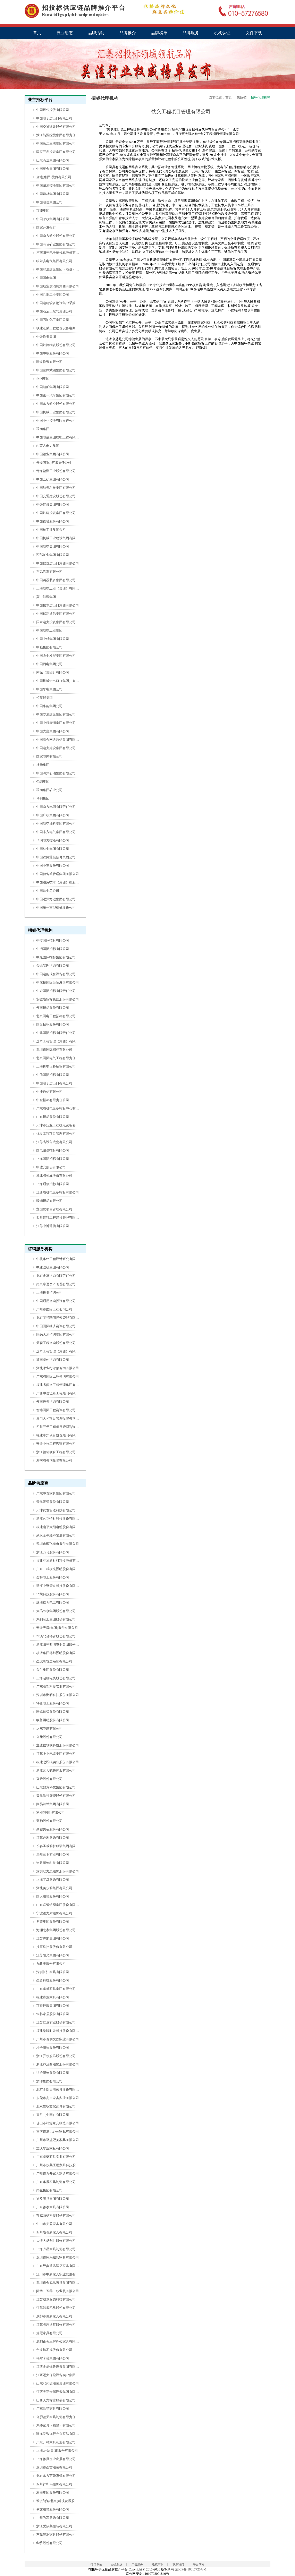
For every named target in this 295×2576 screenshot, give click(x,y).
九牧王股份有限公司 (50, 1963)
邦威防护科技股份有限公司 (55, 2215)
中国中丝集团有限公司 (52, 639)
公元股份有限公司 (48, 1737)
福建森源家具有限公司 (52, 1997)
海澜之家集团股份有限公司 (55, 1930)
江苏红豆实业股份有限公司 (55, 2022)
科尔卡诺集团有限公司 (52, 2358)
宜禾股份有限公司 (48, 1779)
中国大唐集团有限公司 (52, 731)
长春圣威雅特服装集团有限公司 (57, 1846)
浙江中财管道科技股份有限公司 (57, 1585)
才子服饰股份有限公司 (52, 2047)
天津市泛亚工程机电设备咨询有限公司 (57, 1125)
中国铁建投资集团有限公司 (55, 513)
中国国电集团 (45, 278)
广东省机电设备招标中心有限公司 (57, 1108)
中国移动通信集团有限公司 (55, 613)
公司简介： (107, 125)
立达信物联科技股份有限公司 (57, 1745)
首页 (37, 33)
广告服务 (137, 2564)
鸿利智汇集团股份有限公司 (55, 1619)
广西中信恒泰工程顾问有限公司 (57, 1393)
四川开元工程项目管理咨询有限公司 (57, 1427)
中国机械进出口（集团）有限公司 (57, 681)
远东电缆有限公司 (48, 1728)
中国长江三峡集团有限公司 (55, 143)
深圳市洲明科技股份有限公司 (57, 1695)
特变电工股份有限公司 (52, 1703)
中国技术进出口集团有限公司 (57, 605)
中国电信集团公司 (48, 202)
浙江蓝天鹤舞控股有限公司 (55, 1770)
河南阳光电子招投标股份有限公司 (57, 252)
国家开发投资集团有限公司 (55, 152)
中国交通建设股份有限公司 (55, 126)
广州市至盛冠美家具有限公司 (57, 2140)
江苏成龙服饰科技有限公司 (55, 2299)
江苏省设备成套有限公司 (53, 1142)
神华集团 (42, 765)
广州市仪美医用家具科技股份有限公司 (57, 2165)
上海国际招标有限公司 (52, 1159)
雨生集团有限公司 (48, 2190)
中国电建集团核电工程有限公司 (57, 437)
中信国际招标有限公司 (52, 1075)
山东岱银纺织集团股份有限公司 (57, 1905)
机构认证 (222, 33)
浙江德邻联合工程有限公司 (55, 1452)
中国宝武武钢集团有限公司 (55, 370)
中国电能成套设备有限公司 (55, 974)
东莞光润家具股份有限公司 (55, 2534)
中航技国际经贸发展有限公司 (57, 982)
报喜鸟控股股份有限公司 (53, 1947)
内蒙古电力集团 (47, 445)
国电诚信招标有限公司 (52, 1150)
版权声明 (157, 2564)
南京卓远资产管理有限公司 (55, 1284)
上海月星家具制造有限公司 (55, 2249)
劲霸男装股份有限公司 (52, 1829)
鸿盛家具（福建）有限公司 (55, 2425)
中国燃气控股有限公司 (52, 110)
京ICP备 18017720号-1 (190, 2569)
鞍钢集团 (42, 429)
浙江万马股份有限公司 (52, 1552)
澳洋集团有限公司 (48, 2081)
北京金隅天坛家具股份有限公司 (57, 2089)
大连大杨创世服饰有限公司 (55, 2240)
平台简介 (198, 2564)
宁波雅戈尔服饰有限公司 (53, 1913)
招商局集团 (44, 697)
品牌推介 (127, 33)
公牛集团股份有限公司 (52, 1669)
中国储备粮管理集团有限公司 (57, 874)
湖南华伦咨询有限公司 (52, 1359)
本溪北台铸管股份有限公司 (55, 1636)
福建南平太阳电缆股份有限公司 (57, 1527)
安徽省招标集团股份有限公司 (57, 999)
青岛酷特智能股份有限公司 (55, 1795)
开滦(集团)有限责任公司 (53, 462)
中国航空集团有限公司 (52, 546)
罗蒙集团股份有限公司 (52, 1921)
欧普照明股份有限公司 (52, 1720)
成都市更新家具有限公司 (53, 2316)
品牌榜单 (159, 33)
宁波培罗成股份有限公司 (53, 2350)
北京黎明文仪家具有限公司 (55, 2106)
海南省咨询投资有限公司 (53, 1460)
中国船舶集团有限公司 (52, 387)
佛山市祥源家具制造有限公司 (57, 2123)
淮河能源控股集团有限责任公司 (57, 135)
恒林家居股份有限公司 (52, 2014)
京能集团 (42, 210)
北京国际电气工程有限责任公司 (57, 1058)
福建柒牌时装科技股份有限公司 (57, 2030)
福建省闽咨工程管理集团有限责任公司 (57, 1385)
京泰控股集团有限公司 (52, 2005)
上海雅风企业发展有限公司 (55, 2459)
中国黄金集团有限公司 (52, 168)
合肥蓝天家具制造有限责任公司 (57, 2417)
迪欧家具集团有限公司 (52, 2198)
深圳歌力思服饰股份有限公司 (57, 1871)
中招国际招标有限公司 (52, 949)
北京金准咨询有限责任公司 (55, 1275)
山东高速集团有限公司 (52, 160)
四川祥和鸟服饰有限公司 (53, 2484)
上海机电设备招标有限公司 (55, 1066)
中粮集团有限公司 (48, 647)
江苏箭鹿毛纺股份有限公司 (55, 2308)
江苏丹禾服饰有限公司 (52, 1837)
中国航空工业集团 (48, 630)
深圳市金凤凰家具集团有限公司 (57, 2282)
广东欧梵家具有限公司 (52, 2408)
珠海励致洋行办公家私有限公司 (57, 2434)
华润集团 (42, 378)
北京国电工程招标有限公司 (55, 1016)
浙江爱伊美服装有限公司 (53, 2526)
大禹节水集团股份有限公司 (55, 1611)
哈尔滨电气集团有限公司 (53, 261)
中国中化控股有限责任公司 (55, 420)
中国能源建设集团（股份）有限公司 (57, 269)
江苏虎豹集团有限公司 (52, 1938)
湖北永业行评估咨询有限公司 (57, 1368)
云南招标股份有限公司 (52, 1007)
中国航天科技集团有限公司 (55, 487)
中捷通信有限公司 (48, 1091)
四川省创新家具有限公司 (53, 2232)
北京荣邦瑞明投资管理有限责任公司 (57, 1317)
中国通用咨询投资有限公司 (55, 1301)
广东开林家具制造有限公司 (55, 2442)
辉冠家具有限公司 (48, 2333)
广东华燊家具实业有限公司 (55, 2156)
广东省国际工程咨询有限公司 (57, 1376)
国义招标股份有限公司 (52, 1024)
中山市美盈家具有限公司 (53, 2224)
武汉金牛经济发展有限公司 (55, 1535)
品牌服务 (191, 33)
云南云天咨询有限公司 (52, 1401)
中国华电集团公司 (48, 689)
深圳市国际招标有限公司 (53, 1049)
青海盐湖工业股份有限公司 (55, 471)
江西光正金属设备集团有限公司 (57, 2392)
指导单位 (96, 2564)
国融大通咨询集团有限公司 (55, 1334)
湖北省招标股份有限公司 (53, 1175)
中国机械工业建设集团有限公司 (57, 538)
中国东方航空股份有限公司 (55, 403)
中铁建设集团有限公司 (52, 504)
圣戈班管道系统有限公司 (53, 1661)
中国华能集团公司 (48, 706)
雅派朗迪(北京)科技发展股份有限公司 (57, 2501)
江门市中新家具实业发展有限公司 (57, 2274)
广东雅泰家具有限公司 (52, 2207)
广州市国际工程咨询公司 (53, 1309)
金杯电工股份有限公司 (52, 1577)
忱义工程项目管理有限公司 (55, 1133)
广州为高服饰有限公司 (52, 2517)
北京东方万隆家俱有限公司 (55, 2475)
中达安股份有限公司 (50, 1167)
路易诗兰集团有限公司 (52, 1804)
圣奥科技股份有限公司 (52, 1980)
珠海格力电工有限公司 (52, 1602)
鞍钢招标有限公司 (48, 1201)
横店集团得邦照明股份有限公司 (57, 1653)
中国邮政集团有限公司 (52, 219)
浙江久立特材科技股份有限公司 (57, 1518)
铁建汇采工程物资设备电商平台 (57, 328)
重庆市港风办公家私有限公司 (57, 2131)
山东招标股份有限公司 (52, 1117)
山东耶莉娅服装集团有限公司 (57, 2383)
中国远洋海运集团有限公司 (55, 899)
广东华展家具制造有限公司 (55, 2182)
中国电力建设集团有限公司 (55, 748)
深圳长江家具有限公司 (52, 1972)
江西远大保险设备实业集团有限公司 (57, 2375)
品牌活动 (96, 33)
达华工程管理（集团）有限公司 (57, 1041)
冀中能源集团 (45, 597)
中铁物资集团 (45, 336)
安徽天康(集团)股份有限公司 (56, 1627)
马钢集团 (42, 798)
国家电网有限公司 (48, 756)
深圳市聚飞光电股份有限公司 (57, 1544)
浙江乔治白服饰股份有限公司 (57, 2064)
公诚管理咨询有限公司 (52, 965)
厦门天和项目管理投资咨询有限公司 (57, 1418)
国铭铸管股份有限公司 (52, 1711)
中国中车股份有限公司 (52, 865)
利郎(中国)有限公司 (50, 1812)
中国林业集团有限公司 (52, 848)
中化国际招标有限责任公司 (55, 1033)
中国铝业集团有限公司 (52, 454)
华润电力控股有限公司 (52, 840)
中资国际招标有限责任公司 (55, 991)
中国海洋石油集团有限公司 (55, 773)
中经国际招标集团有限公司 (55, 957)
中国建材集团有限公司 (52, 194)
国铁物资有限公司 (48, 361)
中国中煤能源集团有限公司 (55, 723)
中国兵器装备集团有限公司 (55, 580)
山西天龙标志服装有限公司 (55, 2400)
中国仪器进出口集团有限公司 (57, 563)
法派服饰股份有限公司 (52, 2072)
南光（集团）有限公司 (52, 672)
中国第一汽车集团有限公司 (55, 395)
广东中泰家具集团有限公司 (55, 1493)
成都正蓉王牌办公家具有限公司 (57, 2341)
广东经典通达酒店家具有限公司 (57, 2266)
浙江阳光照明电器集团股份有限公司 (57, 1644)
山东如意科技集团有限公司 (55, 1787)
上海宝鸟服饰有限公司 (52, 1879)
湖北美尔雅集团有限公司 (53, 1888)
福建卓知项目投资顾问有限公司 (57, 1435)
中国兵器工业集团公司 (52, 294)
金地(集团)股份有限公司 (53, 177)
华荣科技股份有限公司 (52, 1594)
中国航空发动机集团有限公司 (57, 286)
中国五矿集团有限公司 (52, 479)
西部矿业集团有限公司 (52, 555)
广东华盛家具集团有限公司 (55, 1989)
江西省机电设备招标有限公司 (57, 1192)
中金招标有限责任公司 (52, 1100)
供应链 (242, 97)
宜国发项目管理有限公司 (53, 1209)
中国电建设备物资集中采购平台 (57, 303)
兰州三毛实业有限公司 (52, 1854)
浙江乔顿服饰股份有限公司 (55, 2056)
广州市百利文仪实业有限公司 (57, 2039)
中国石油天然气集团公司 (53, 311)
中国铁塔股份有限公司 (52, 521)
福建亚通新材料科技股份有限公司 (57, 1560)
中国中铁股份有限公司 (52, 353)
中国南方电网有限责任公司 (55, 806)
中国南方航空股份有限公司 (55, 236)
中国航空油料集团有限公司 (55, 823)
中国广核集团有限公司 (52, 815)
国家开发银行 (45, 227)
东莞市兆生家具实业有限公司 (57, 2098)
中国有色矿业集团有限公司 (55, 244)
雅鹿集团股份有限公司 (52, 2492)
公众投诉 (117, 2564)
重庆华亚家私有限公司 (52, 2148)
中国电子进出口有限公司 (53, 118)
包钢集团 (42, 781)
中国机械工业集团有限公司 (55, 412)
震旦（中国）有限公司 (52, 2114)
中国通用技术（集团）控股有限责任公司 (57, 882)
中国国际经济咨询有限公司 (55, 1326)
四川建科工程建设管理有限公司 (57, 1217)
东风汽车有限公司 (48, 571)
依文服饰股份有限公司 (52, 2509)
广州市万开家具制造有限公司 (57, 2173)
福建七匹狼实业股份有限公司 (57, 1762)
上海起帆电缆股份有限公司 (55, 1678)
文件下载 (254, 33)
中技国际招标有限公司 (52, 940)
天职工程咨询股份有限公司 (55, 1343)
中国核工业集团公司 (50, 529)
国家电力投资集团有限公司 (55, 622)
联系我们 (178, 2564)
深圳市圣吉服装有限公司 (53, 2467)
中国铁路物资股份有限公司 (55, 345)
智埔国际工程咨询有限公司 (55, 1410)
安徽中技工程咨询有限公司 (55, 1443)
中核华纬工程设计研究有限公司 (57, 1259)
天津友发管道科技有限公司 (55, 1510)
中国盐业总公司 (47, 890)
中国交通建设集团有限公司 (55, 714)
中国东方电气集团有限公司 (55, 832)
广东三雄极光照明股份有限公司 (57, 1569)
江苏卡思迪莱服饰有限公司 (55, 2324)
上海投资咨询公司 (48, 1292)
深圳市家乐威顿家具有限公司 (57, 2257)
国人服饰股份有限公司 (52, 1896)
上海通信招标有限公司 (52, 1184)
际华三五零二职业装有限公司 (57, 2291)
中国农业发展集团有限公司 (55, 655)
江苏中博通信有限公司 (52, 1226)
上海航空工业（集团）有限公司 (57, 588)
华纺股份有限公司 (48, 2543)
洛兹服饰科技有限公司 (52, 1863)
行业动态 (64, 33)
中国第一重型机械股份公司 (55, 907)
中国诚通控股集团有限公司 (55, 185)
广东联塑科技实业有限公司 (55, 1686)
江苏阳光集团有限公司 (52, 1955)
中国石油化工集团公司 (52, 320)
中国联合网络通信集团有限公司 (57, 739)
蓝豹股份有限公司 (48, 1821)
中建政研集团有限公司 (52, 1267)
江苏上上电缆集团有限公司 (55, 1753)
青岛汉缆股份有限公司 (52, 1502)
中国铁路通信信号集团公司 (55, 857)
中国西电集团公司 (48, 664)
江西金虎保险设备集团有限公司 (57, 2366)
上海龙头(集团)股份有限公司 (56, 2450)
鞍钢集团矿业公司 (48, 790)
